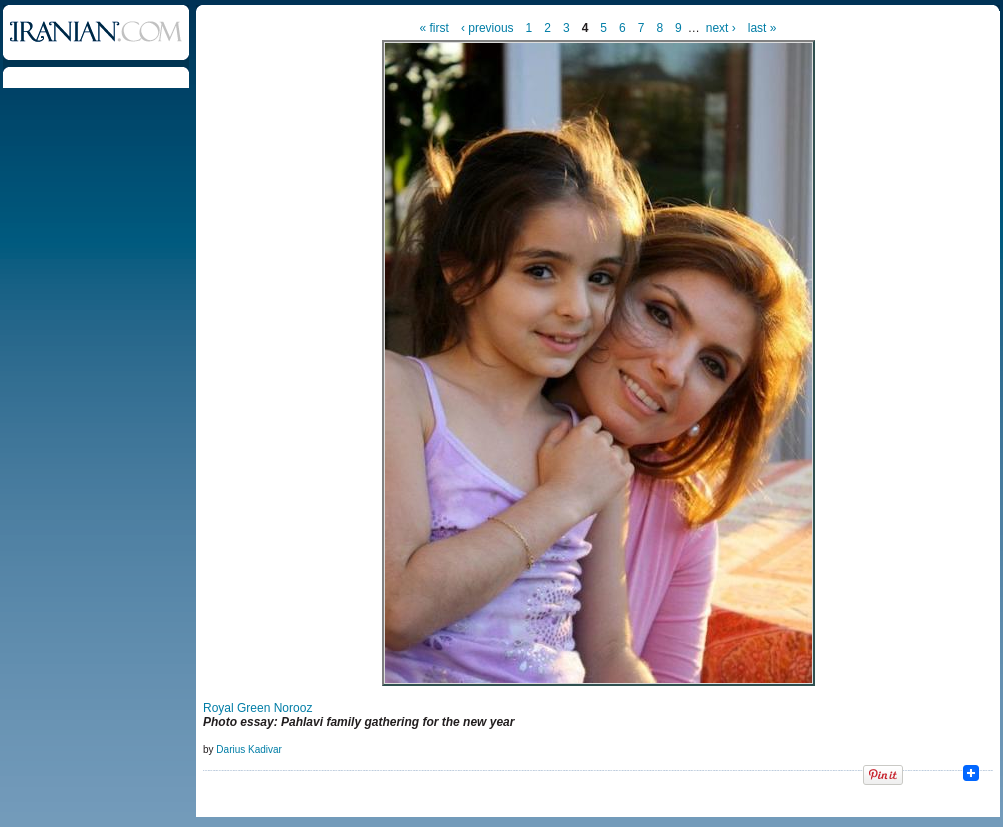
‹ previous (487, 28)
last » (762, 28)
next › (721, 28)
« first (434, 28)
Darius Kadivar (249, 749)
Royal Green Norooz (257, 708)
